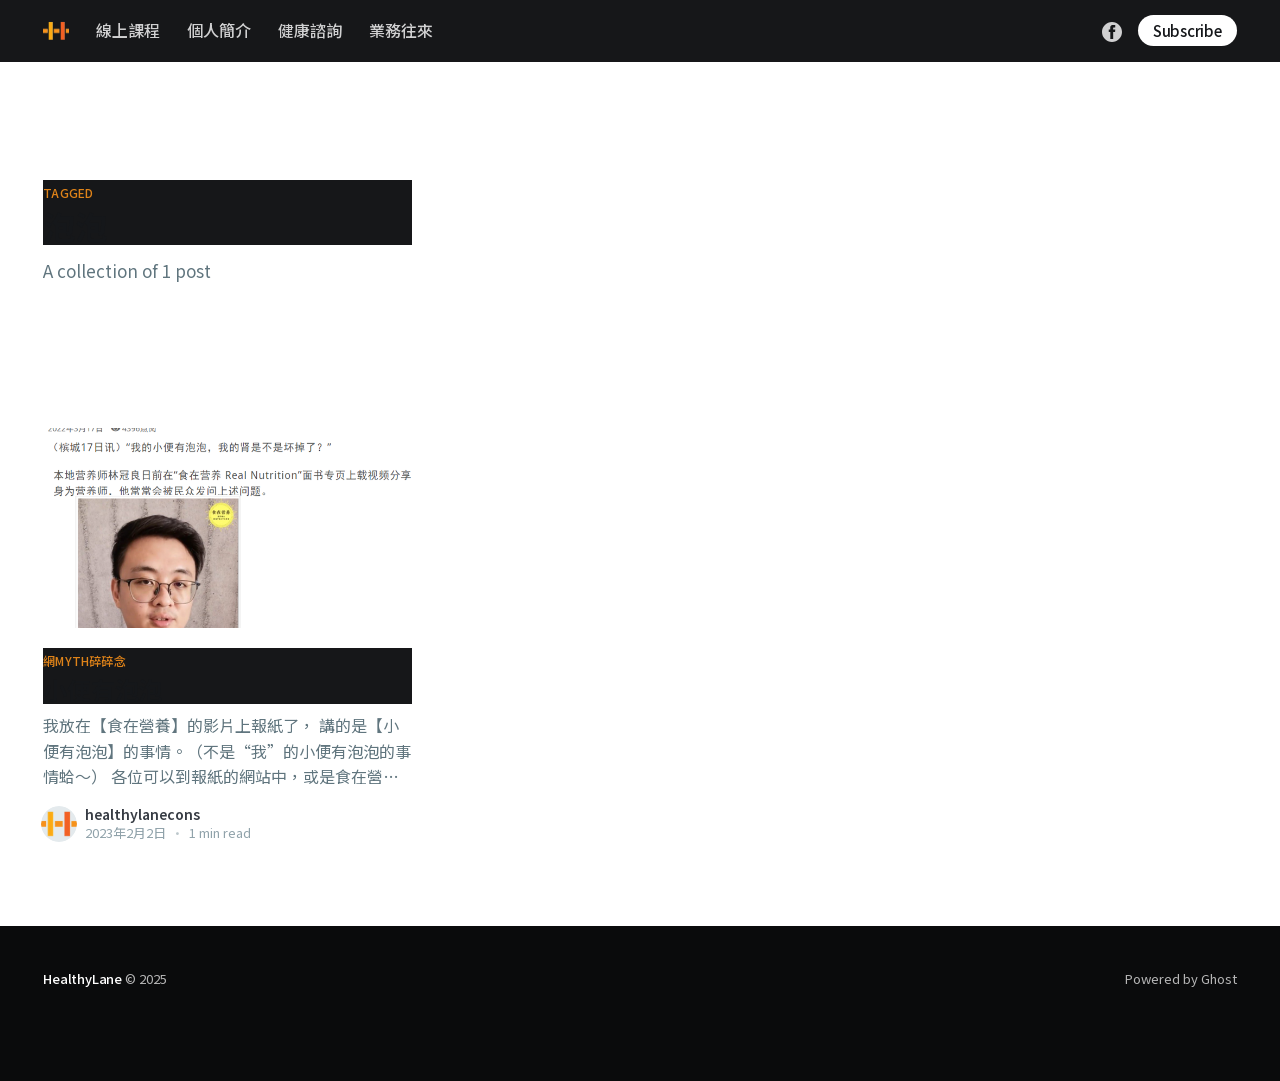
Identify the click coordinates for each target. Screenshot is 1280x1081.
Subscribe (1187, 30)
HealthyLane (82, 978)
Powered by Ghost (1181, 978)
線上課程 (128, 30)
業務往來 (401, 30)
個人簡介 (219, 30)
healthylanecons (142, 814)
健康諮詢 (310, 30)
